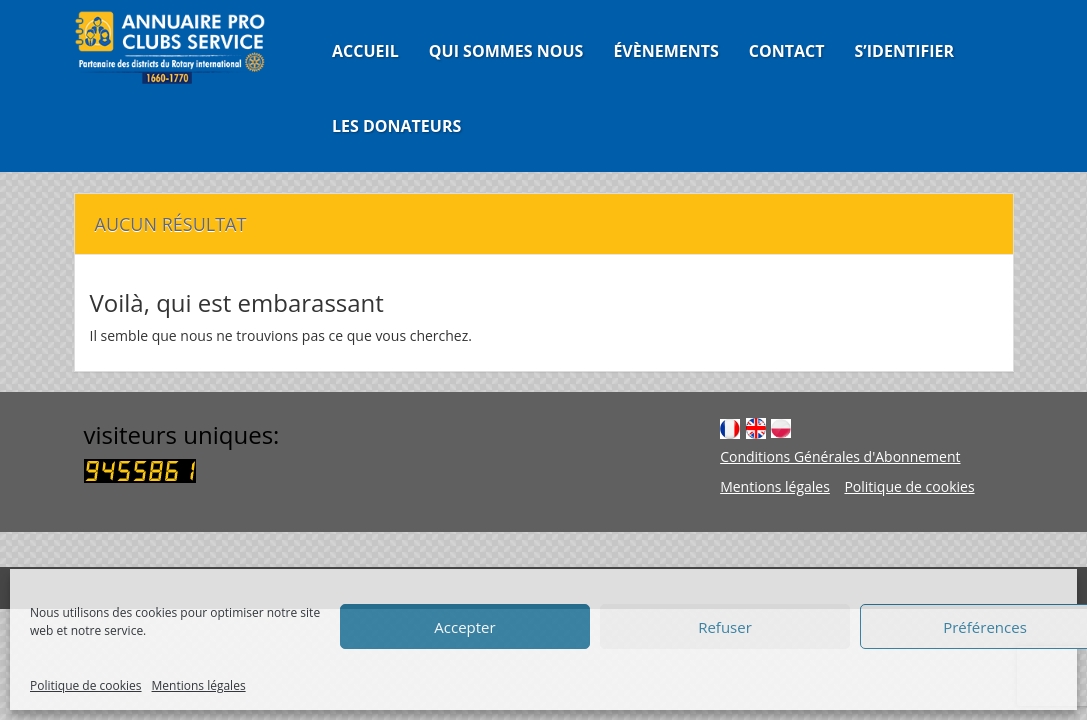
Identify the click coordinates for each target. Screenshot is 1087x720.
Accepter (464, 627)
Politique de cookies (86, 685)
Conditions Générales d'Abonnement (840, 456)
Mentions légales (199, 685)
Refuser (725, 627)
